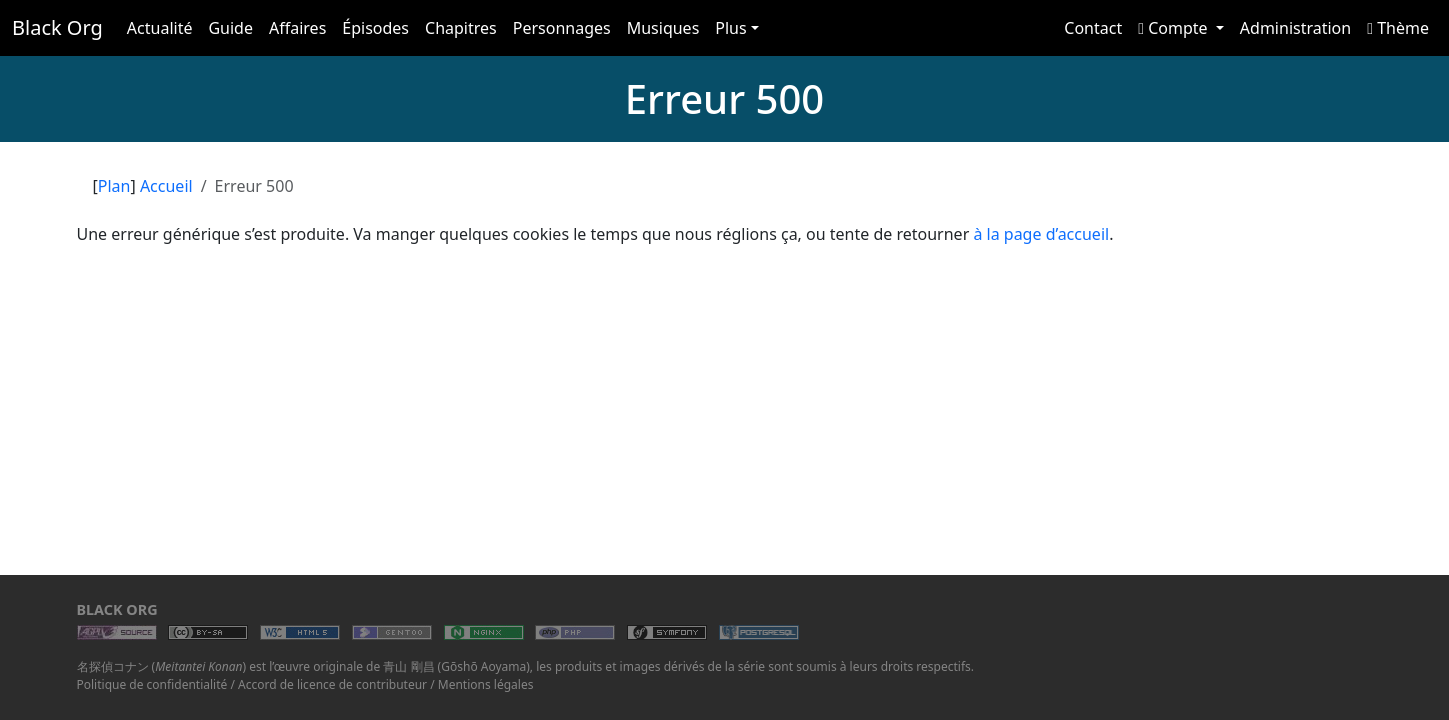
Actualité (160, 28)
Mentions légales (486, 684)
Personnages (562, 28)
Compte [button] (1175, 28)
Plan (114, 186)
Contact (1093, 28)
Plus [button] (730, 28)
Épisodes (375, 28)
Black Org (57, 27)
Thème (1398, 28)
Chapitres (461, 28)
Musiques (663, 28)
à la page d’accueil (1041, 234)
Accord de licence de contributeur (332, 684)
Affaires (297, 28)
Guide (230, 28)
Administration (1295, 28)
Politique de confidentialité (152, 684)
